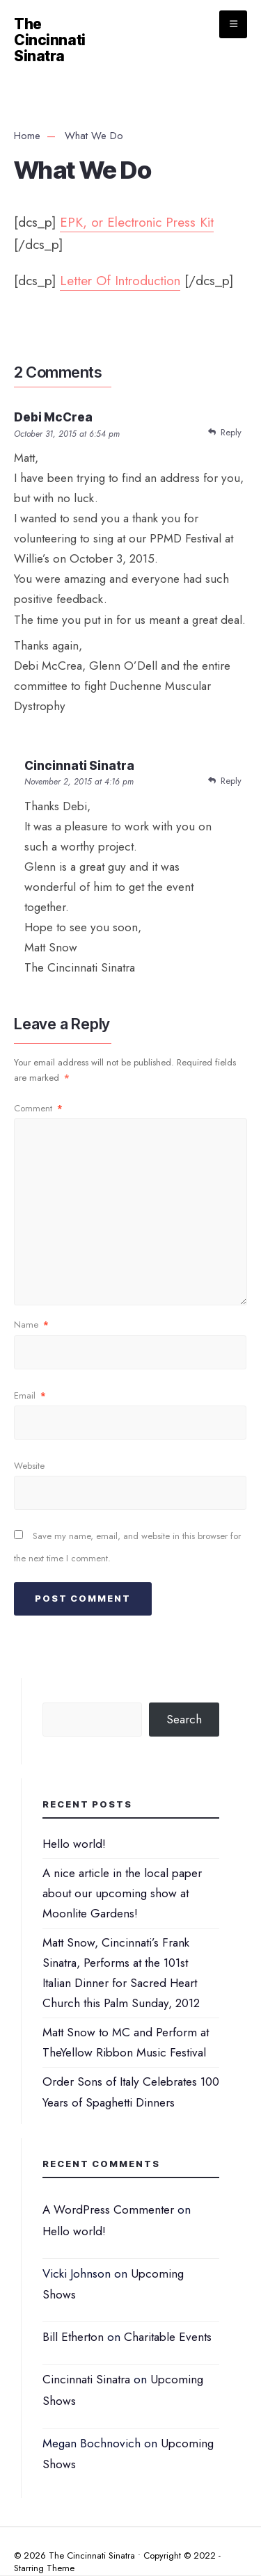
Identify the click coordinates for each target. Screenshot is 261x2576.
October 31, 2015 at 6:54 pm (67, 434)
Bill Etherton (73, 2336)
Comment (38, 1108)
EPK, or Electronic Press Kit (137, 222)
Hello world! (74, 1843)
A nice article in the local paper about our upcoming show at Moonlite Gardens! (122, 1893)
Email (30, 1395)
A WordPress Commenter (108, 2209)
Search (184, 1719)
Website (29, 1465)
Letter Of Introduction (120, 280)
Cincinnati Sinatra (86, 2379)
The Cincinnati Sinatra (50, 40)
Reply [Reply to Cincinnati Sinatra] (231, 780)
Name (31, 1324)
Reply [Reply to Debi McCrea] (231, 432)
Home (27, 135)
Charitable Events (168, 2336)
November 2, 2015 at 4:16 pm (79, 781)
